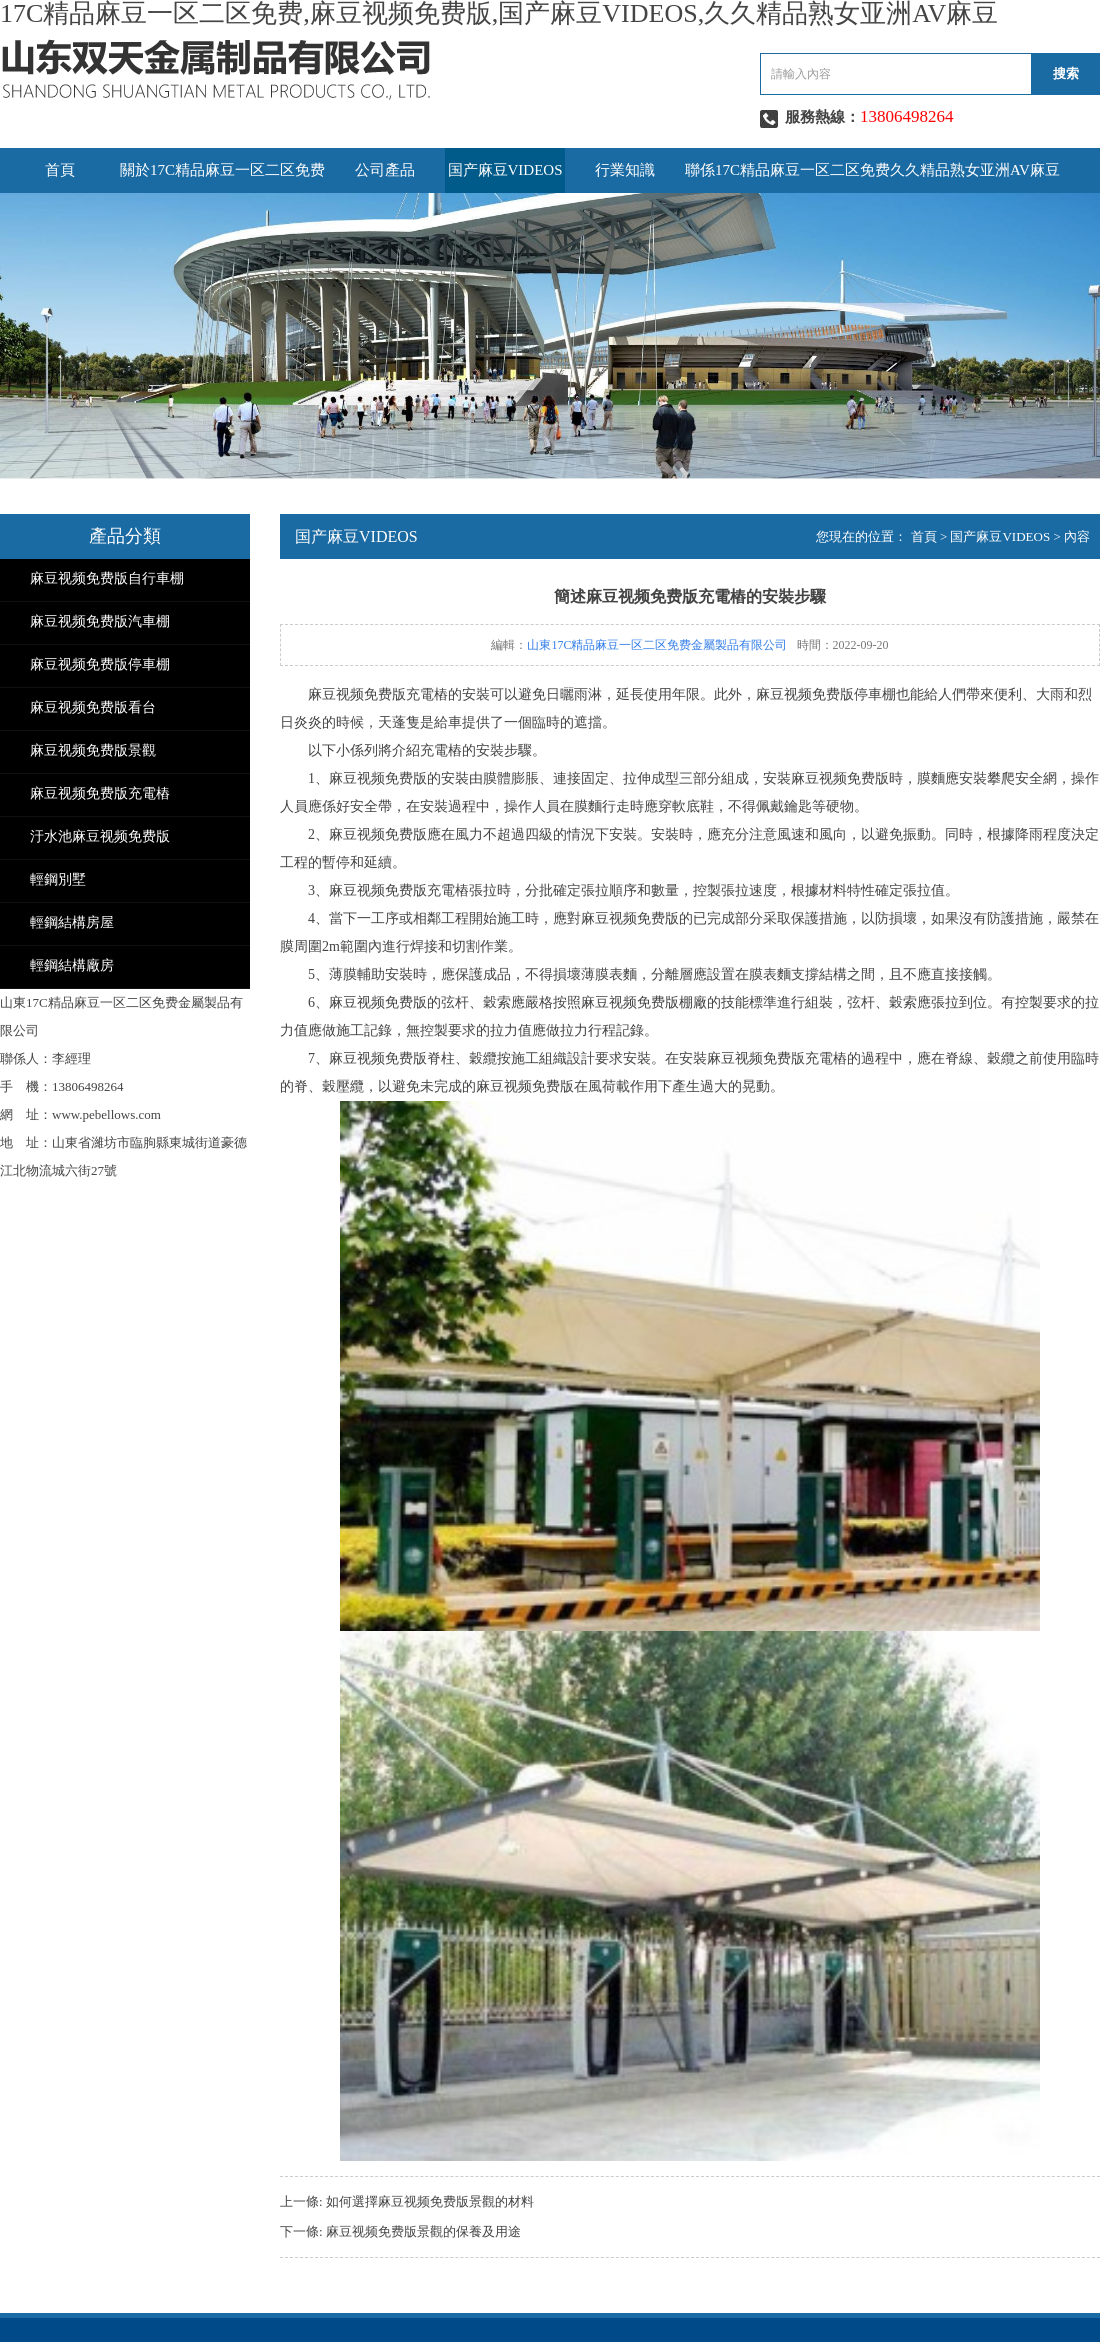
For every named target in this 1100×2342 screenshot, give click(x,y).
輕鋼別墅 (58, 879)
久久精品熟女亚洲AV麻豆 (975, 170)
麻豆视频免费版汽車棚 (100, 621)
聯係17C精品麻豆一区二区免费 (787, 170)
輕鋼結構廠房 (72, 965)
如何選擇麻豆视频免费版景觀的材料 (430, 2201)
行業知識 (625, 170)
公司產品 (385, 170)
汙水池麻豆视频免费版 (100, 836)
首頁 (60, 170)
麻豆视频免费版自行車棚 (107, 578)
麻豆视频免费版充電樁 (100, 793)
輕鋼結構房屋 (72, 922)
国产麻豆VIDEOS (505, 170)
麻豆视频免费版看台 (93, 707)
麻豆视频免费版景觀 (93, 750)
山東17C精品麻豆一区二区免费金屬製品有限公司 (657, 645)
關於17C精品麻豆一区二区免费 (222, 170)
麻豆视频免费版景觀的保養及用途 (423, 2231)
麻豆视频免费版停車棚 (100, 664)
